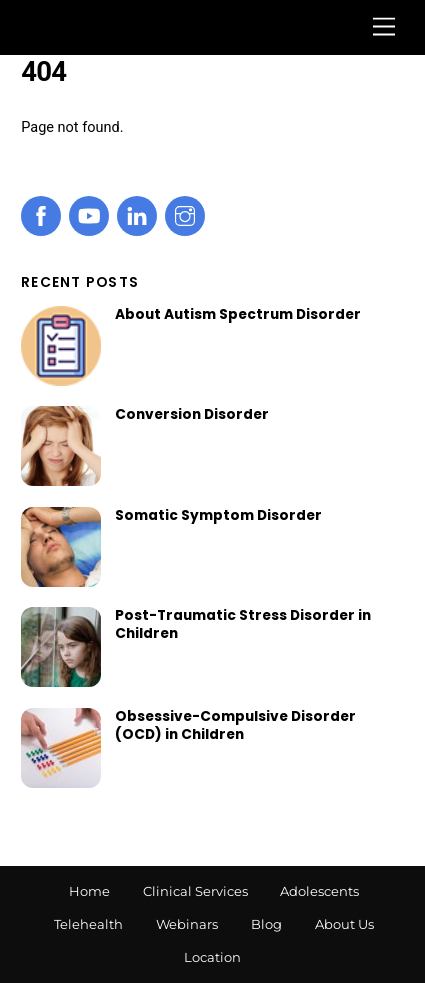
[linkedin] (137, 215)
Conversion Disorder (192, 415)
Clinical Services (195, 891)
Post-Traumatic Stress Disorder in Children (243, 625)
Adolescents (319, 891)
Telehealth (88, 924)
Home (89, 891)
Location (212, 957)
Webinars (187, 924)
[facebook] (41, 215)
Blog (266, 924)
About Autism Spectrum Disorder (238, 315)
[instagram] (185, 215)
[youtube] (89, 215)
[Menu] (384, 27)
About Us (344, 924)
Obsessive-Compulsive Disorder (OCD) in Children (235, 726)
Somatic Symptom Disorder (218, 516)
